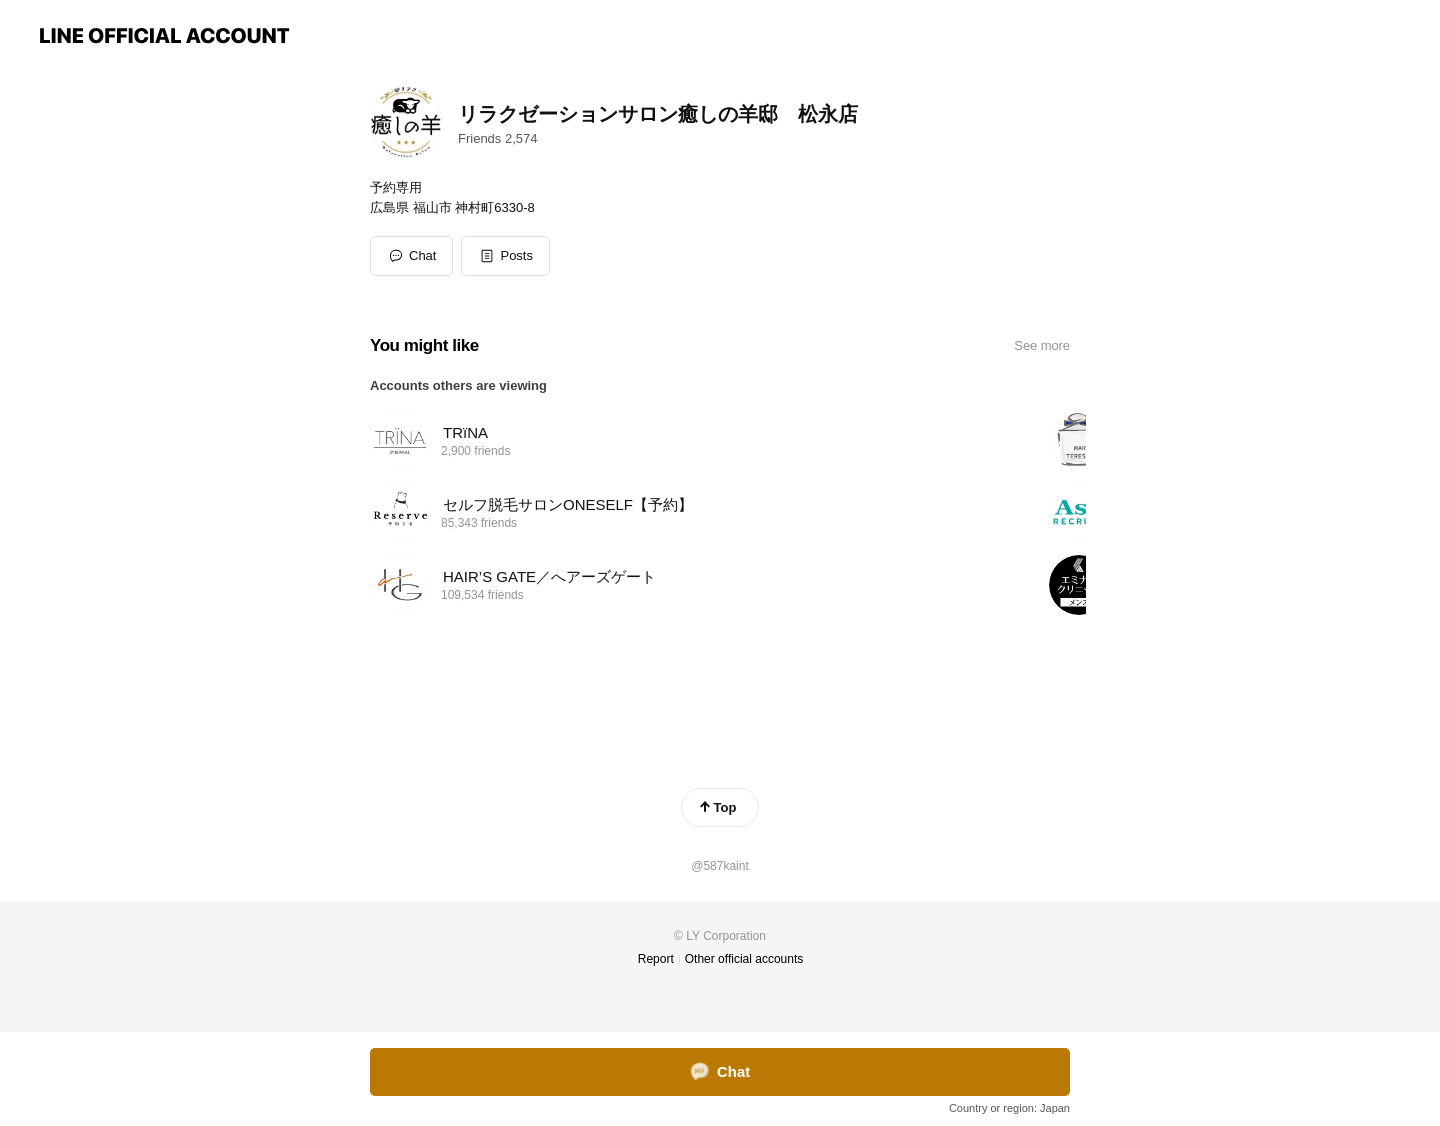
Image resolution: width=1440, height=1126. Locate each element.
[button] (505, 256)
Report (656, 959)
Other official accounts (744, 959)
